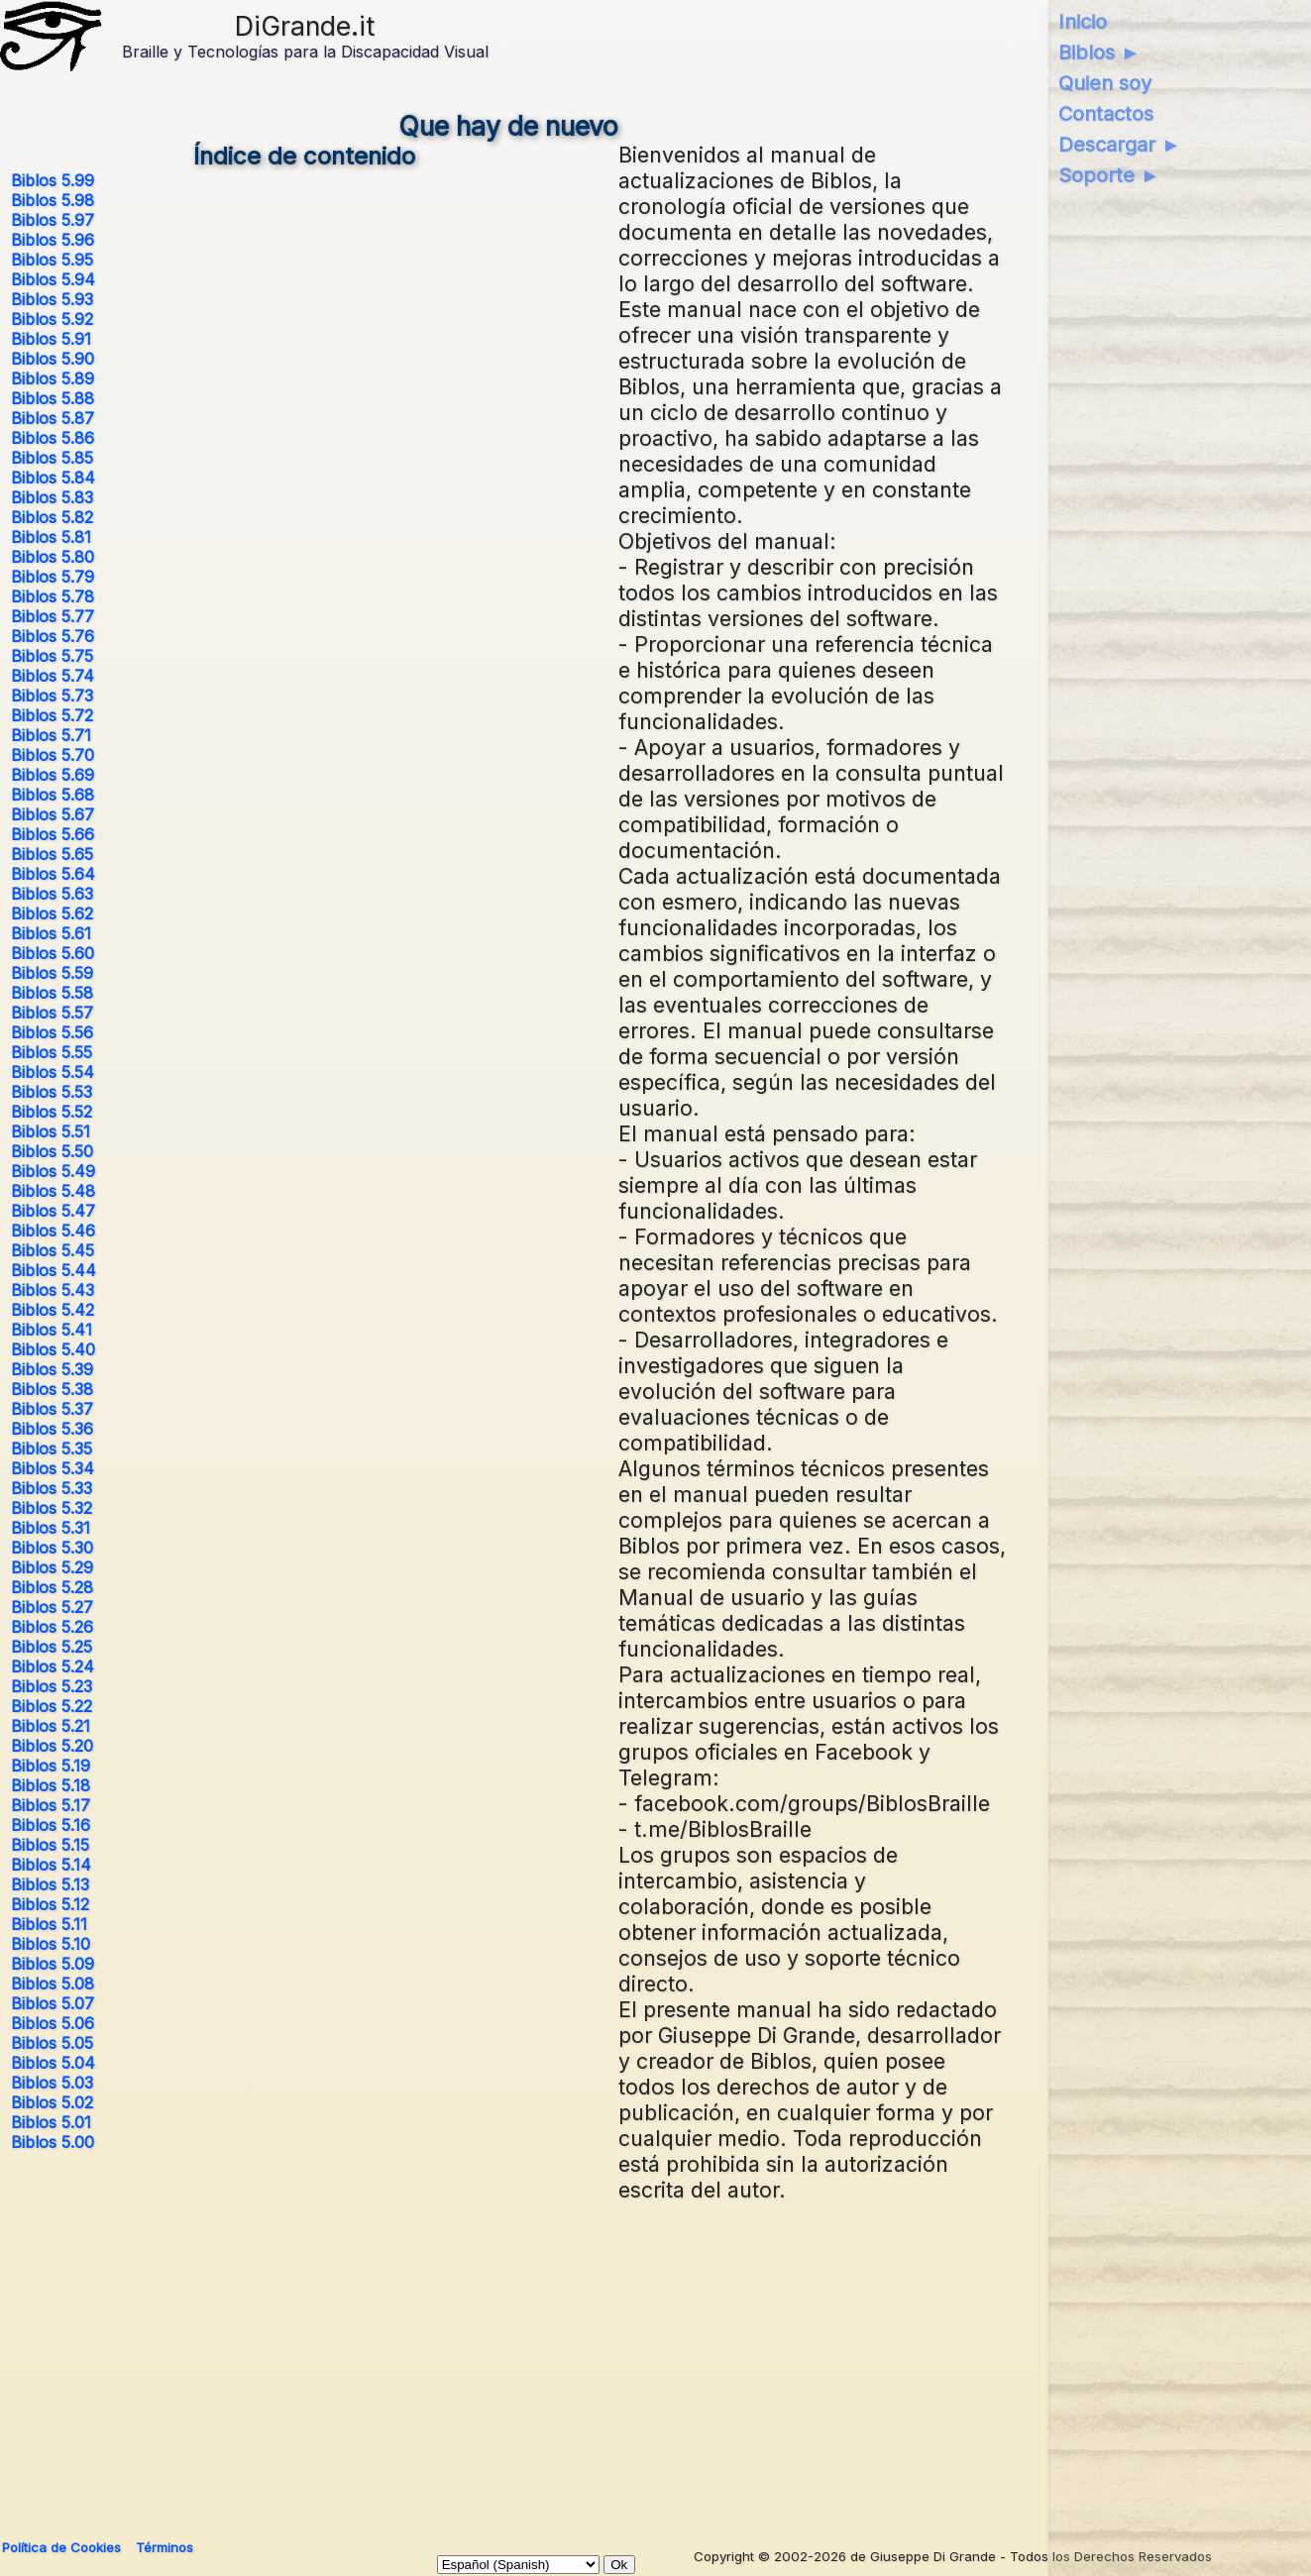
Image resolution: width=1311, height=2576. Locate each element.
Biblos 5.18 (50, 1785)
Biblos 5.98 (52, 200)
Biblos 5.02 (52, 2102)
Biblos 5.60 (52, 953)
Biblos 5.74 (52, 676)
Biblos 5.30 (52, 1547)
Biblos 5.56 (52, 1032)
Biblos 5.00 (52, 2142)
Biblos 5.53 (51, 1092)
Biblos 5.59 (52, 973)
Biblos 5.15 (50, 1845)
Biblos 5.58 (52, 993)
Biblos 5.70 (52, 755)
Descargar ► (1119, 145)
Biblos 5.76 (52, 636)
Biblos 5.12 (50, 1904)
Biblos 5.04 (53, 2063)
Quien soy (1104, 83)
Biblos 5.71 (51, 735)
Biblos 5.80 (52, 557)
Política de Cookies (61, 2547)
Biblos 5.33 (51, 1488)
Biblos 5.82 (52, 517)
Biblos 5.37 (52, 1409)
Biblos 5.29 (52, 1567)
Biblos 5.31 (50, 1528)
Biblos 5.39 (52, 1369)
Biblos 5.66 (52, 834)
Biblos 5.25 (51, 1647)
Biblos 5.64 (53, 874)
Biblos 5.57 (52, 1012)
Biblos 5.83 (52, 497)
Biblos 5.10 (50, 1944)
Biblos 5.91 (51, 339)
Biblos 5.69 (52, 775)
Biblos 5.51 (50, 1131)
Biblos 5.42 (52, 1310)
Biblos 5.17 (50, 1805)
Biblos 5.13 (50, 1884)
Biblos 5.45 (52, 1250)
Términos (164, 2547)
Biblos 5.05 (52, 2043)
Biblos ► (1099, 52)
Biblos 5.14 (51, 1865)
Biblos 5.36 (52, 1429)
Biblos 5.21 (50, 1726)
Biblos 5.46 (53, 1230)
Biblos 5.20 (52, 1746)
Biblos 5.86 (52, 438)
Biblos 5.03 (52, 2083)
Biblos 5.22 (51, 1706)
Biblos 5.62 (52, 913)
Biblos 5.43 (52, 1290)
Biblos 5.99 (52, 180)
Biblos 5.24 (52, 1666)
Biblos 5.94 (53, 279)
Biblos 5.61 (51, 933)
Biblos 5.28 (52, 1587)
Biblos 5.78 (52, 596)
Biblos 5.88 (52, 398)
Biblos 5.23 (51, 1686)
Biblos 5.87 (52, 418)
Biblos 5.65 (52, 854)
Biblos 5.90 (52, 359)
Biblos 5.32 (51, 1508)
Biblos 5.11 (49, 1924)
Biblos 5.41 (51, 1330)
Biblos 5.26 (52, 1627)
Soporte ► (1109, 175)
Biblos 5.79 (52, 577)
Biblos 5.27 (52, 1607)
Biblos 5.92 (52, 319)
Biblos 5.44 (53, 1270)
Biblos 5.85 (52, 458)
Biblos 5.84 (53, 477)
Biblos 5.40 (53, 1349)
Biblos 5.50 (52, 1151)
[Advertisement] (509, 2362)
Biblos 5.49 (53, 1171)
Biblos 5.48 (53, 1191)
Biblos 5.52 (51, 1112)
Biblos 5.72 (52, 715)
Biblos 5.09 (52, 1964)
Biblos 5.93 (52, 299)
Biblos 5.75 (52, 656)
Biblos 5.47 (53, 1211)
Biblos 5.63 (52, 894)
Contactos (1105, 114)
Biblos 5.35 (51, 1448)
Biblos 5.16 (50, 1825)
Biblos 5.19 (50, 1765)
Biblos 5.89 (52, 378)
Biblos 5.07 (52, 2003)
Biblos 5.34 (52, 1468)
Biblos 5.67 (52, 814)
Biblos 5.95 (52, 259)
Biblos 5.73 (52, 695)
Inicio (1082, 22)
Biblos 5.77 (52, 616)
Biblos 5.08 (52, 1983)
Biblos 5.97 (52, 220)
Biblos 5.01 (51, 2122)
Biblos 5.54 (52, 1072)
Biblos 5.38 (52, 1389)
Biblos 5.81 (51, 537)
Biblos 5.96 (52, 240)
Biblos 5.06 (52, 2023)
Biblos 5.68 (52, 795)
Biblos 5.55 (51, 1052)
